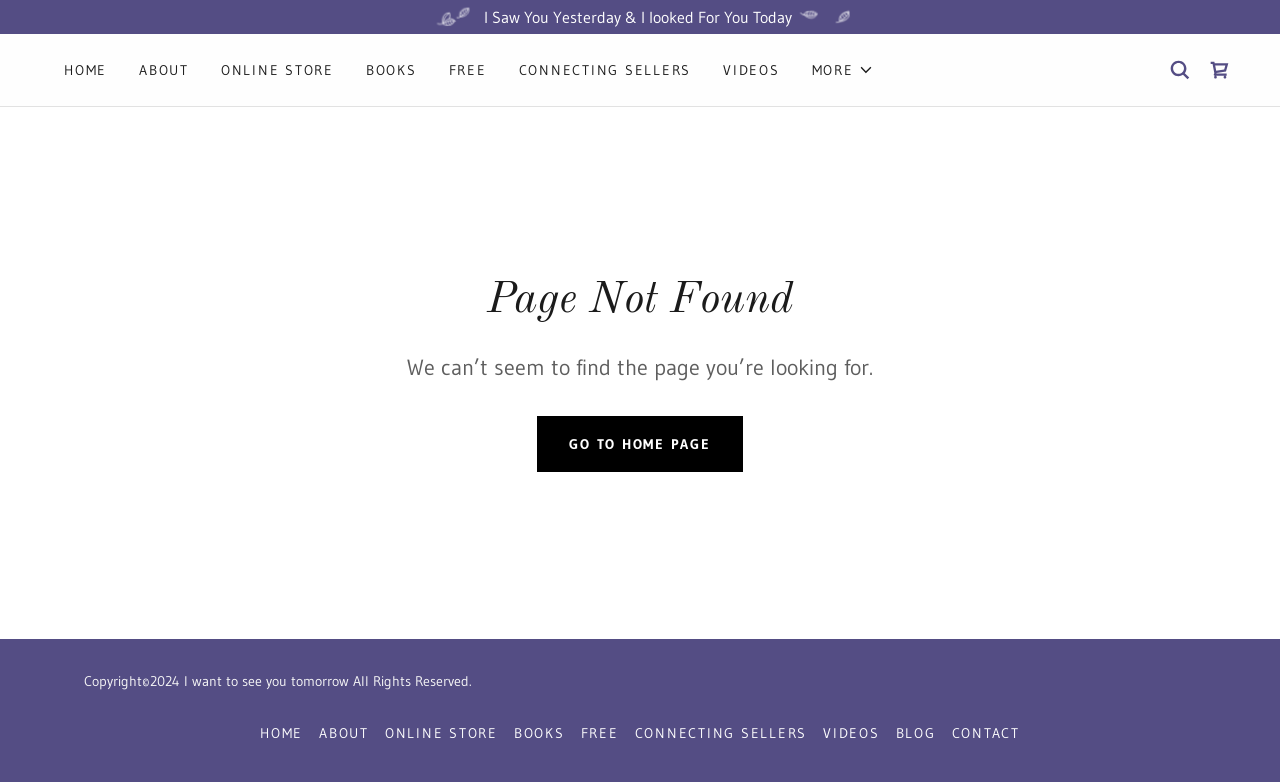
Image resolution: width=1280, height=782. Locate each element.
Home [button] (281, 733)
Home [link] (85, 70)
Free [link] (468, 70)
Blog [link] (916, 733)
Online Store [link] (277, 70)
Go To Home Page (639, 444)
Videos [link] (751, 70)
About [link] (164, 70)
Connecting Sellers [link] (605, 70)
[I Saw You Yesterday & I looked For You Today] (640, 17)
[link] (1220, 70)
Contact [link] (986, 733)
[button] (843, 70)
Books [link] (391, 70)
